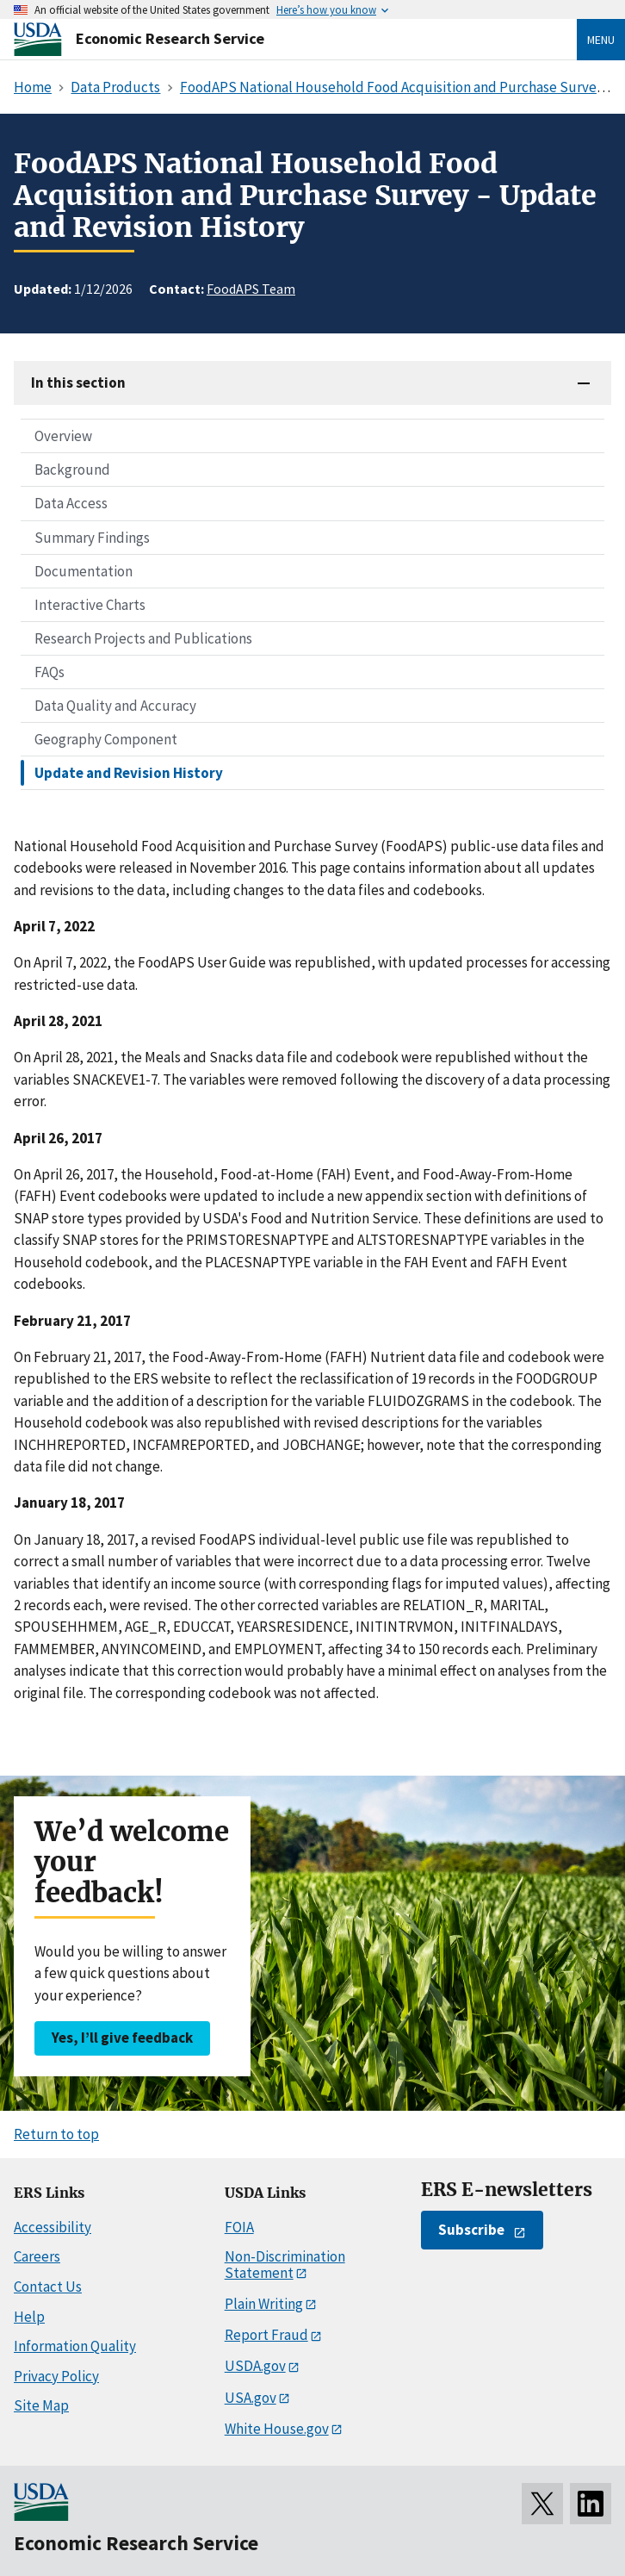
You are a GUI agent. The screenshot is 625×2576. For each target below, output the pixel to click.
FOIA (239, 2227)
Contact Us (48, 2286)
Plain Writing (264, 2303)
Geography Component (105, 739)
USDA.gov (255, 2365)
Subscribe (471, 2229)
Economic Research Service (170, 38)
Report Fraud (266, 2334)
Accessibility (52, 2227)
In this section (78, 382)
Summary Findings (92, 537)
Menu (601, 39)
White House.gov (277, 2428)
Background (72, 469)
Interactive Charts (89, 604)
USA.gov (250, 2397)
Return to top (56, 2134)
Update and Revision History (128, 772)
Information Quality (75, 2345)
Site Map (41, 2405)
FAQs (49, 672)
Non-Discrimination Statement (285, 2264)
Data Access (71, 503)
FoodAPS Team (251, 288)
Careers (37, 2256)
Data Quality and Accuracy (115, 705)
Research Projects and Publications (143, 638)
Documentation (83, 571)
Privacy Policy (56, 2376)
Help (29, 2316)
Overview (63, 435)
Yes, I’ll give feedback (122, 2037)
